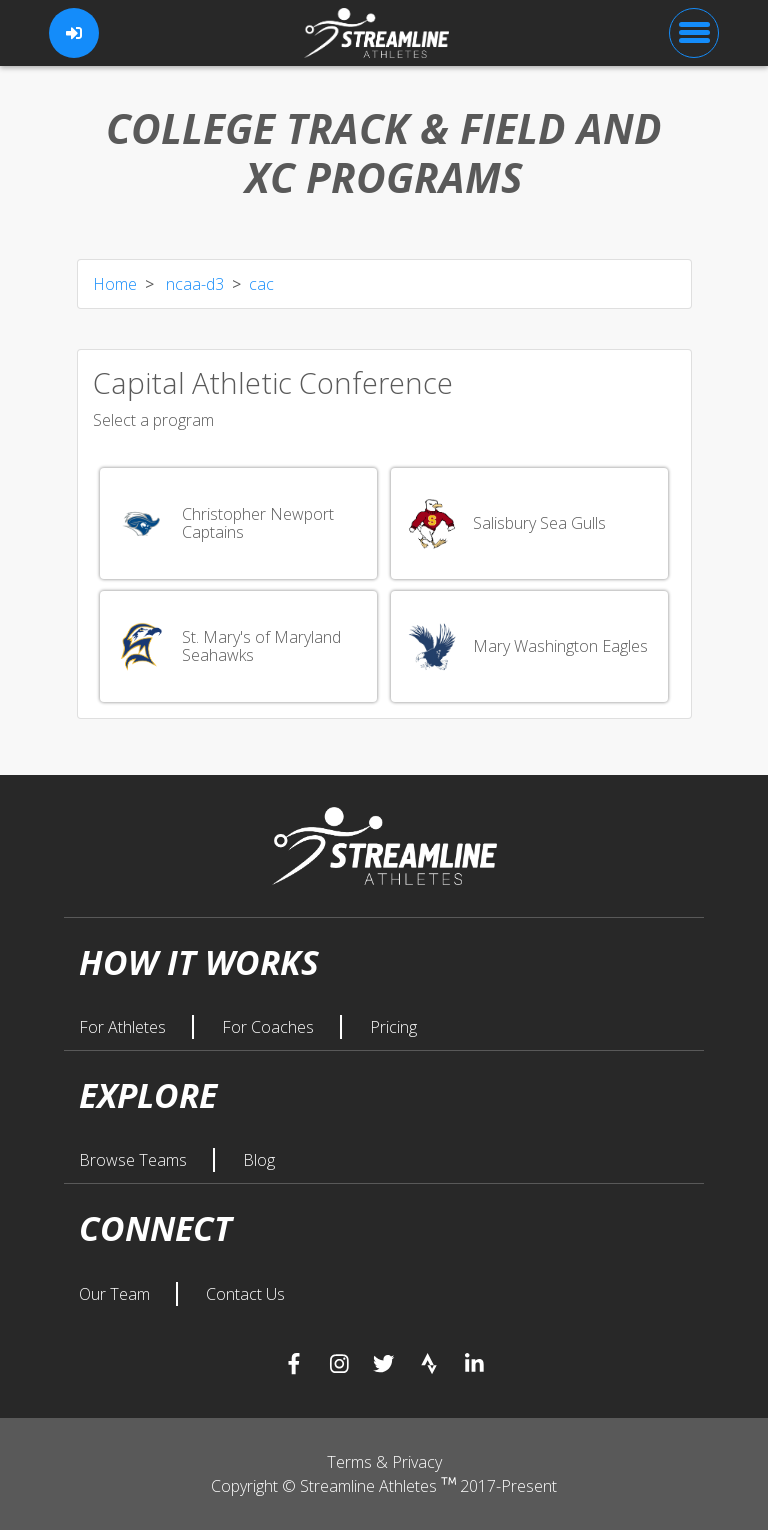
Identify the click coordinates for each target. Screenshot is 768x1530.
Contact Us (245, 1294)
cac (261, 284)
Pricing (393, 1027)
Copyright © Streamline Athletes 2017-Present (384, 1486)
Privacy (417, 1462)
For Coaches (270, 1027)
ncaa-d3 (193, 284)
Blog (259, 1160)
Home (115, 284)
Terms (351, 1462)
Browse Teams (135, 1160)
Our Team (116, 1294)
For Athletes (124, 1027)
